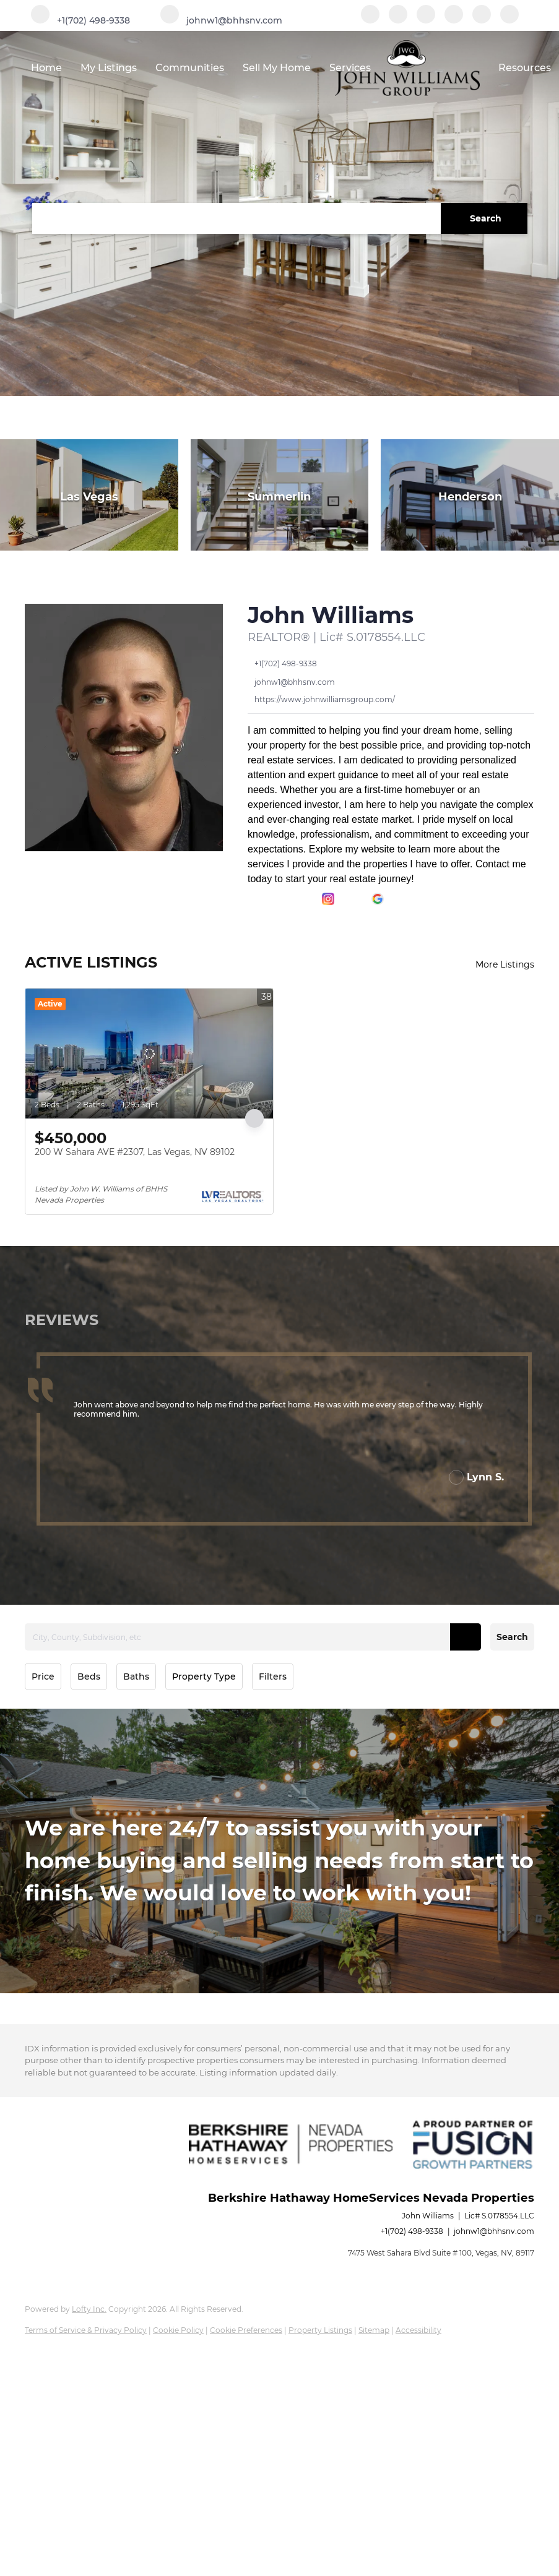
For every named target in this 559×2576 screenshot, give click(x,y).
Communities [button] (189, 68)
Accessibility (418, 2330)
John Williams (331, 615)
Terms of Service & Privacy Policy (86, 2330)
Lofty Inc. (89, 2309)
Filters (273, 1676)
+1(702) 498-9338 (412, 2231)
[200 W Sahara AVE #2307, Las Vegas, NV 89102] (149, 1053)
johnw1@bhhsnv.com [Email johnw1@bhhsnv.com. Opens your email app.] (494, 2231)
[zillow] (426, 20)
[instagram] (453, 20)
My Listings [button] (108, 68)
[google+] (509, 20)
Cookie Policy (178, 2330)
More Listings (504, 964)
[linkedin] (398, 20)
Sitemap (373, 2330)
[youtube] (481, 20)
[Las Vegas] (89, 495)
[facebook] (370, 20)
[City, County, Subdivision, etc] (253, 1637)
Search (512, 1636)
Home (46, 68)
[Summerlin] (280, 495)
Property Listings (320, 2330)
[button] (484, 218)
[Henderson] (470, 495)
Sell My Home (277, 68)
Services (350, 68)
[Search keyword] (236, 218)
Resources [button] (524, 68)
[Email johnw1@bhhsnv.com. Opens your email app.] (221, 20)
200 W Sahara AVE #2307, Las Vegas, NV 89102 (135, 1151)
